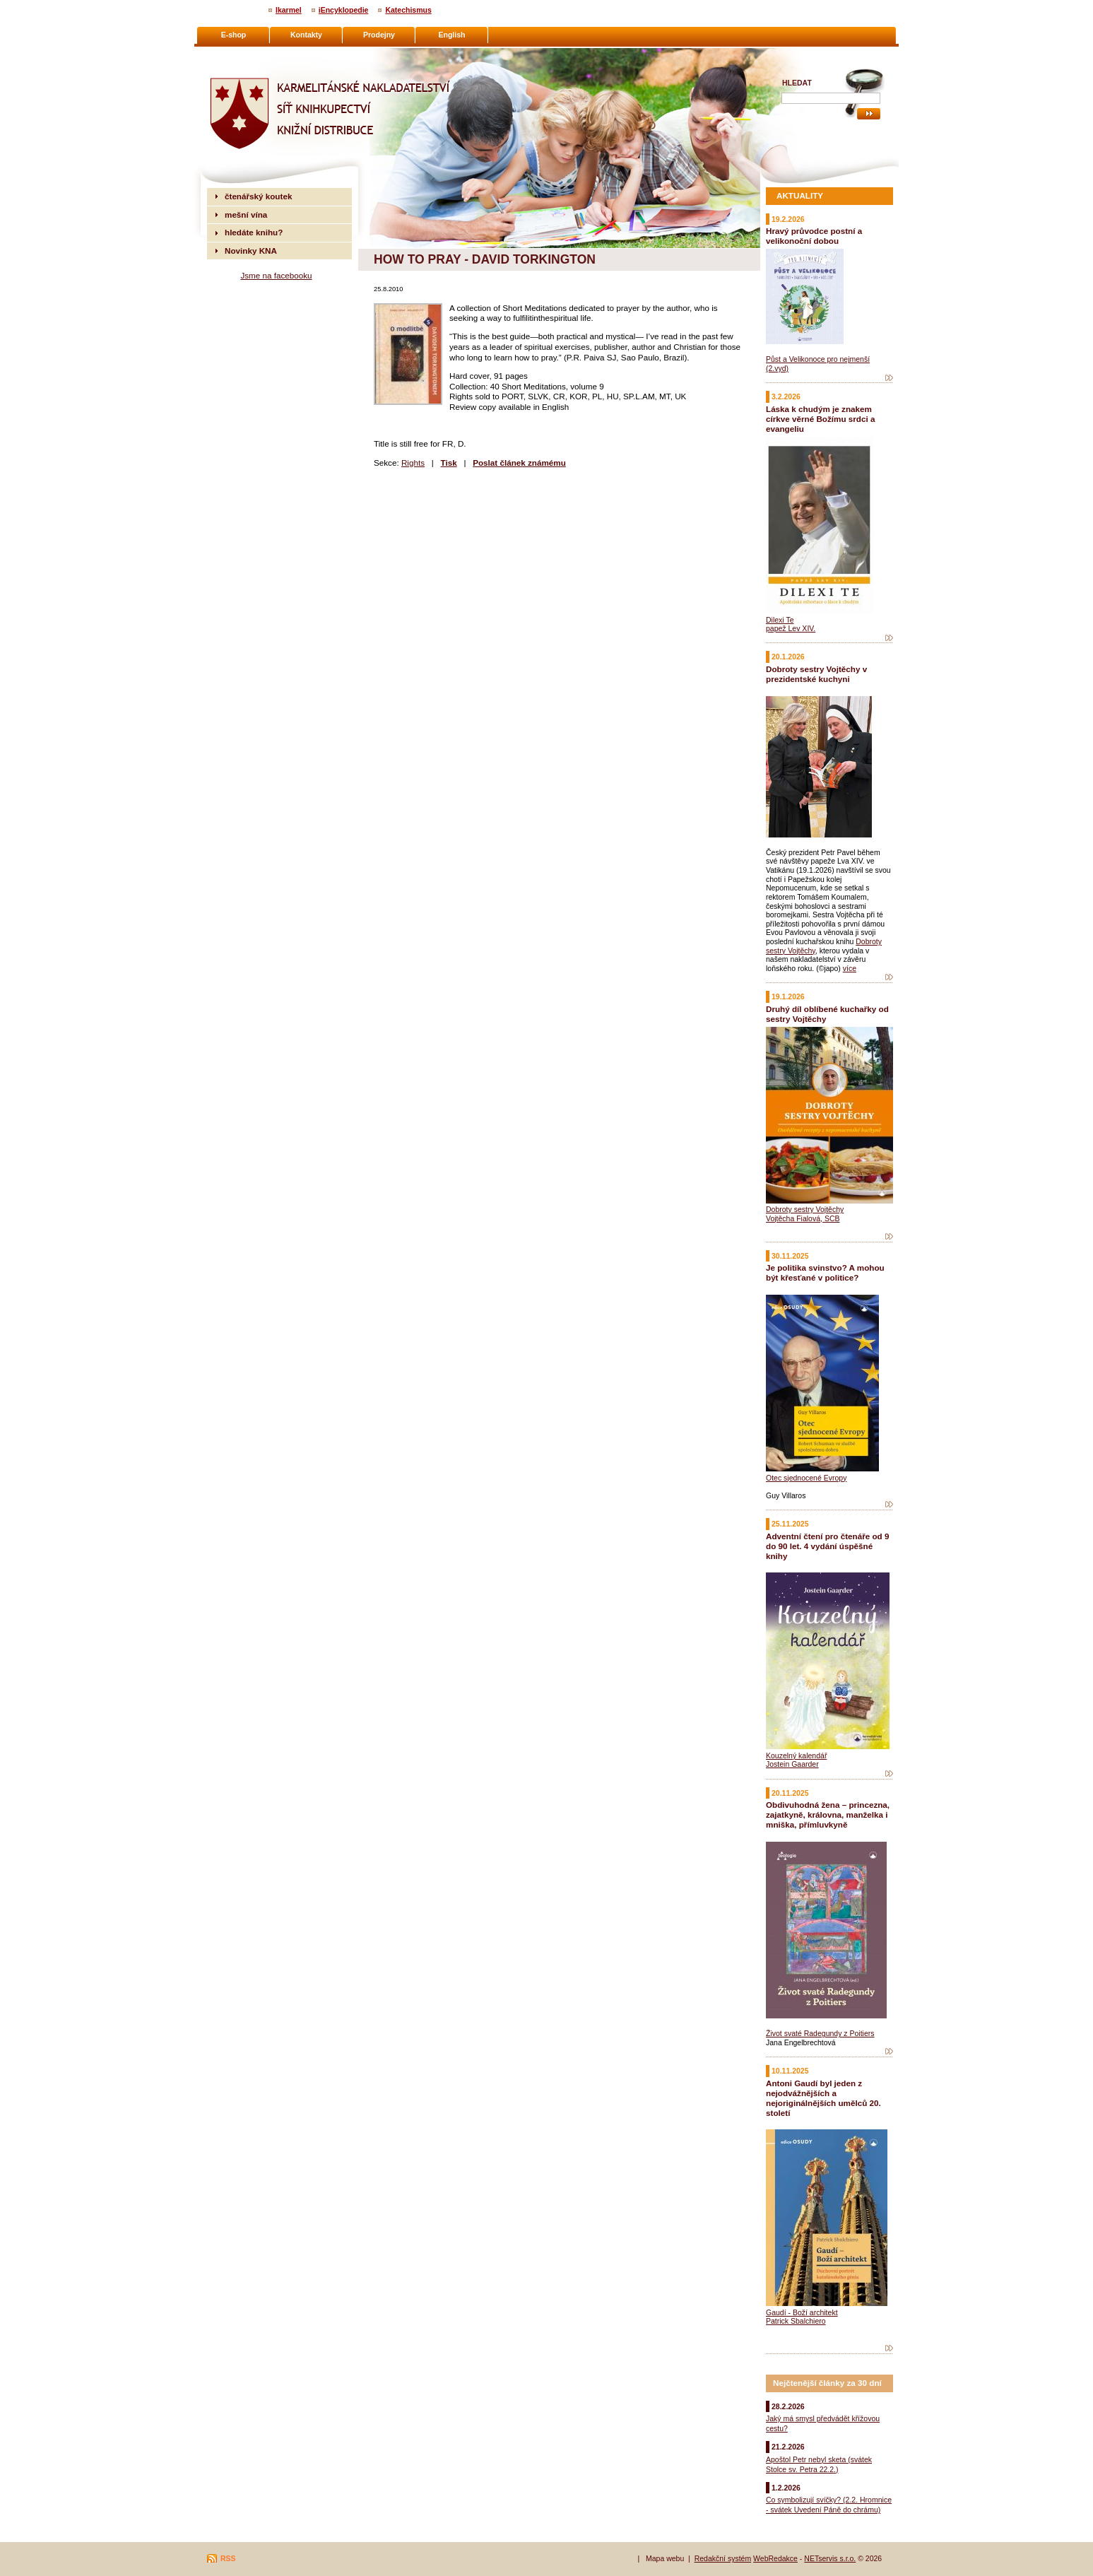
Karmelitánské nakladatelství (262, 53)
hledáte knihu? (254, 232)
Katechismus (408, 10)
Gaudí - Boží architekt (802, 2312)
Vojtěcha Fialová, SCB (802, 1218)
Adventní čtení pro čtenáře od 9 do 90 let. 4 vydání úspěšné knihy (827, 1545)
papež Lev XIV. (790, 628)
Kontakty (306, 34)
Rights (413, 462)
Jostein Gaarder (792, 1764)
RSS (228, 2558)
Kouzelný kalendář (796, 1755)
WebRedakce (775, 2558)
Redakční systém (723, 2558)
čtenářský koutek (258, 196)
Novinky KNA (251, 250)
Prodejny (379, 34)
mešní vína (246, 214)
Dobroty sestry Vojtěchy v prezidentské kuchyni (816, 673)
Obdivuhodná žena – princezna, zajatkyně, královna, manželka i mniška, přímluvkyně (828, 1814)
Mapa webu (665, 2558)
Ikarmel (289, 10)
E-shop (234, 34)
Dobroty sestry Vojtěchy (805, 1209)
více (849, 968)
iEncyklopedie (344, 10)
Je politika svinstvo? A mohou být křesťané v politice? (825, 1272)
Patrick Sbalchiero (796, 2321)
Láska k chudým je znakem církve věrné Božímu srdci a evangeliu (820, 418)
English (452, 34)
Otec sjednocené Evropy (806, 1478)
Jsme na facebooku (276, 275)
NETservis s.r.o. (830, 2558)
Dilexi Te (780, 620)
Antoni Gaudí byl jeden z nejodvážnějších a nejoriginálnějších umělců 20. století (823, 2097)
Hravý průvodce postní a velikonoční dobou (814, 235)
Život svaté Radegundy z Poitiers (820, 2033)
